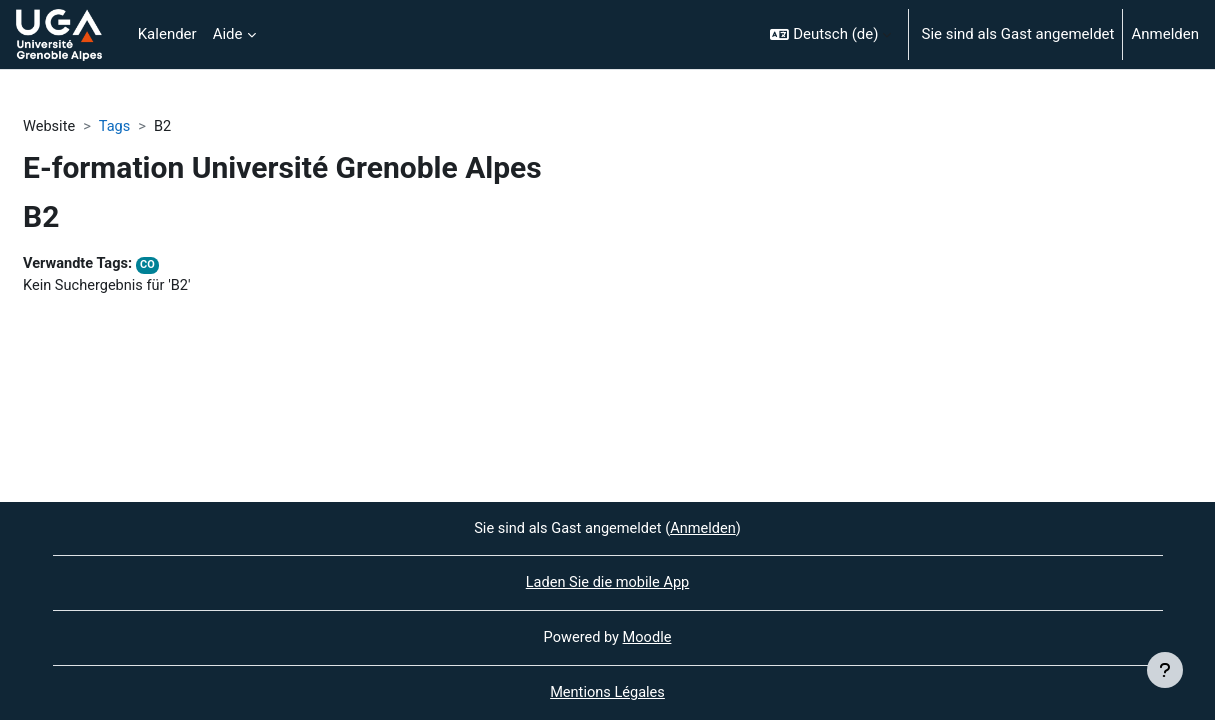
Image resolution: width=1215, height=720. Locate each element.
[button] (830, 34)
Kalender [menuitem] (167, 34)
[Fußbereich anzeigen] (1165, 670)
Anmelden (1165, 34)
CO (151, 266)
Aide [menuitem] (228, 34)
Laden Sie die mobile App (607, 582)
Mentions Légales (607, 693)
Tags (117, 127)
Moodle (648, 637)
